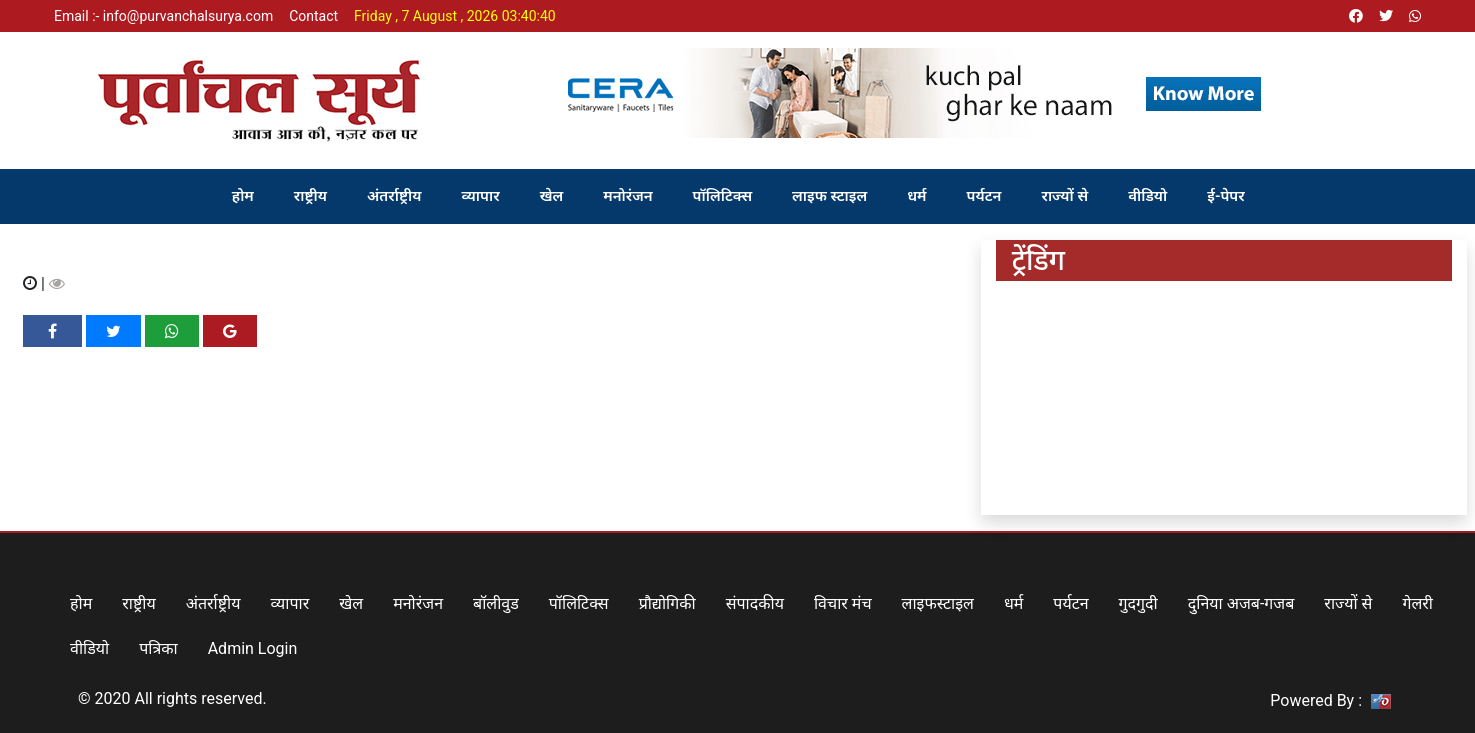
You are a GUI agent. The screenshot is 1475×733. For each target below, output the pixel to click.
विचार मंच (843, 603)
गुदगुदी (1138, 603)
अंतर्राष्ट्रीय (394, 196)
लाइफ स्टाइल (829, 196)
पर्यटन (984, 196)
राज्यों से (1064, 196)
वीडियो (1147, 196)
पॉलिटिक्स (723, 196)
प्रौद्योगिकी (667, 603)
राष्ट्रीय (310, 196)
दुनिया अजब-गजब (1241, 603)
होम (243, 196)
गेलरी (1417, 603)
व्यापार (481, 196)
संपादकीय (755, 603)
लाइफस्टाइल (938, 603)
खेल (552, 196)
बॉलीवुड (496, 603)
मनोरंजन (627, 196)
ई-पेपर (1226, 196)
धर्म (916, 196)
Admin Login (253, 648)
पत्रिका (158, 648)
